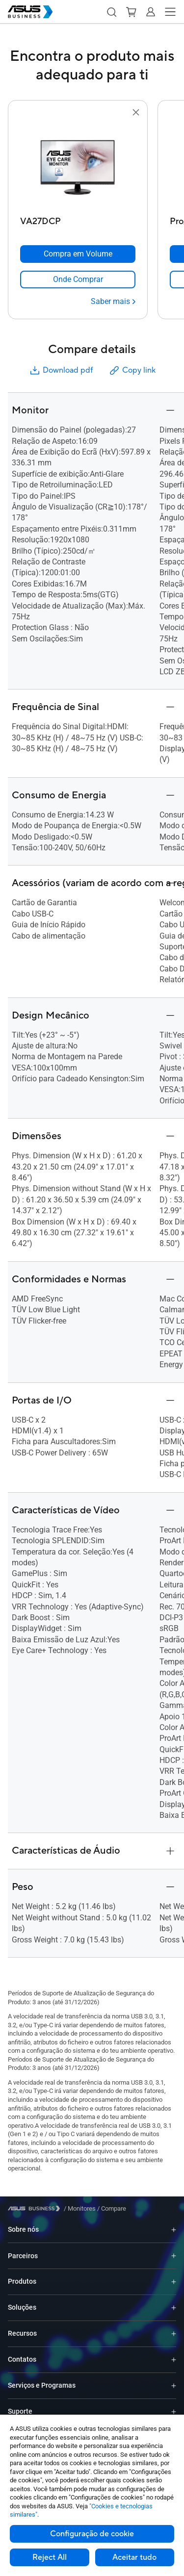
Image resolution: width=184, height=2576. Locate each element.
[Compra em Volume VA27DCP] (77, 254)
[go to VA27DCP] (78, 165)
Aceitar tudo (134, 2557)
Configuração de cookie (92, 2534)
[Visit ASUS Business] (36, 2208)
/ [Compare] (111, 2208)
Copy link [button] (132, 370)
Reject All (49, 2557)
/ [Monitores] (80, 2208)
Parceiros (23, 2256)
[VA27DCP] (77, 219)
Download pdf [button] (61, 370)
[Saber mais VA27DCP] (113, 301)
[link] (77, 279)
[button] (111, 12)
